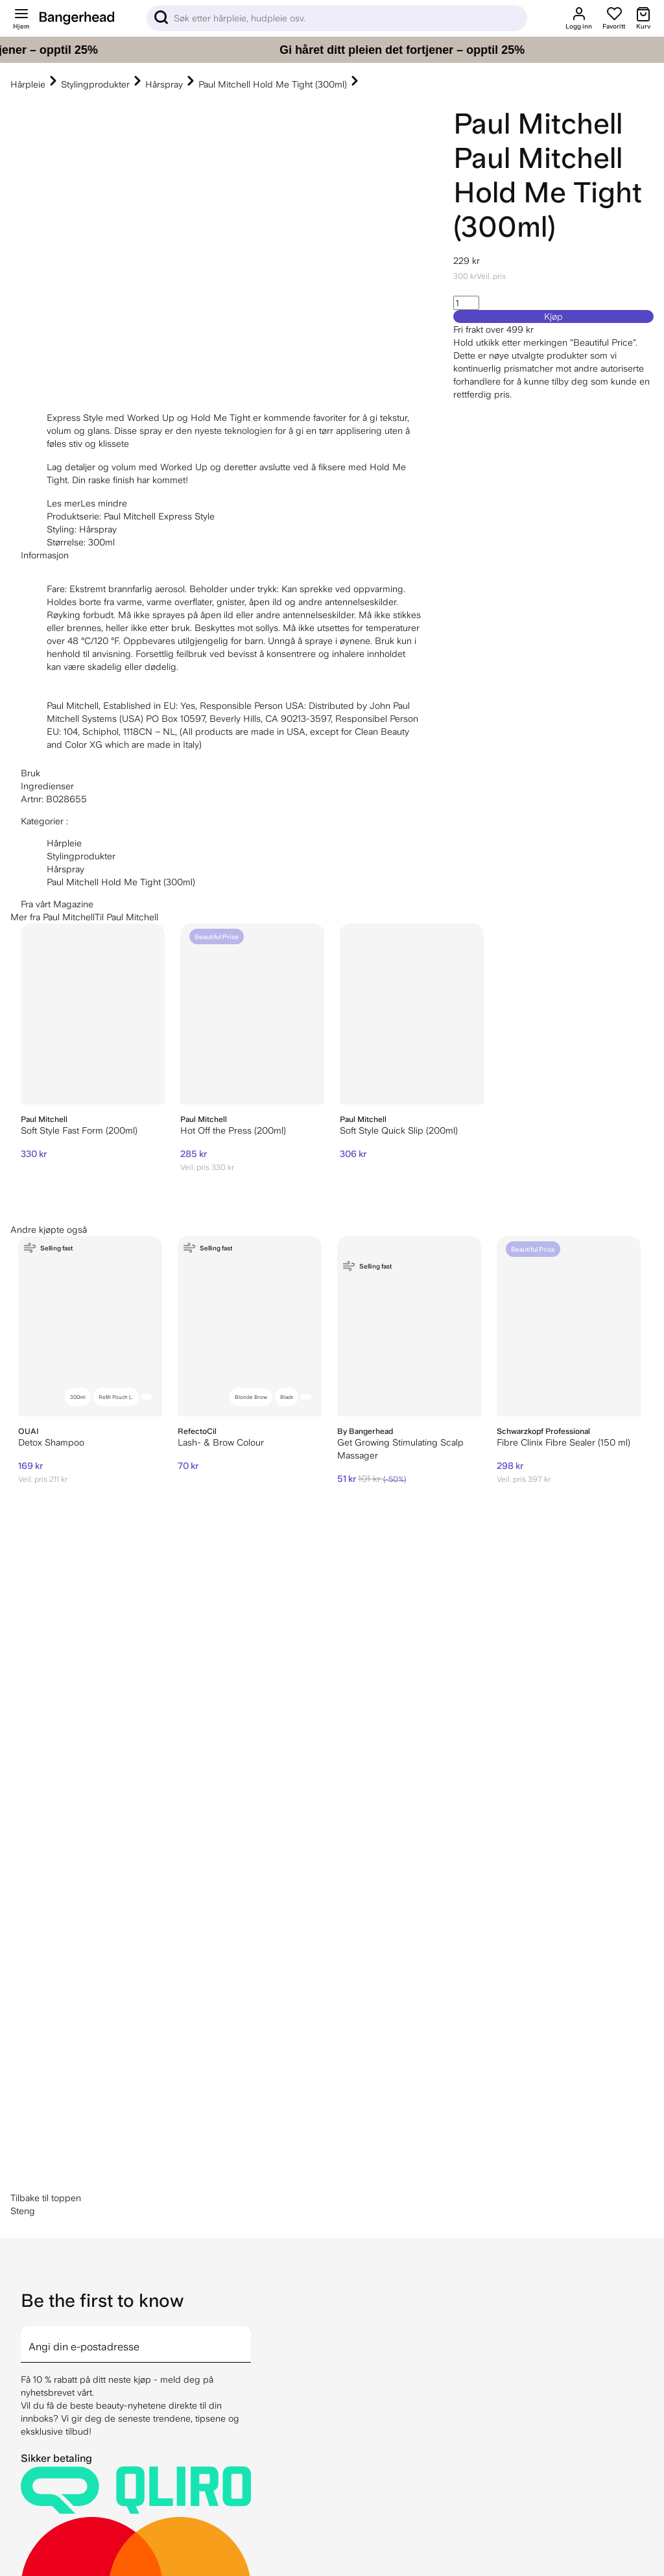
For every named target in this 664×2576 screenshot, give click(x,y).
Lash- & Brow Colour (221, 1442)
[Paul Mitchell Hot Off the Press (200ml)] (252, 1014)
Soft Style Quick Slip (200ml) (399, 1130)
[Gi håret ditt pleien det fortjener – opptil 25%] (332, 50)
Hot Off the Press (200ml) (233, 1130)
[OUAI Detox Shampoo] (90, 1326)
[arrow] (246, 1882)
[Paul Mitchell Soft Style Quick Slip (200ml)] (412, 1014)
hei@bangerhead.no (93, 2557)
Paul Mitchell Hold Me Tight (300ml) (272, 84)
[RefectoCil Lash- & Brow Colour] (250, 1326)
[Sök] (337, 18)
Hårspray (164, 84)
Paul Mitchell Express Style (159, 516)
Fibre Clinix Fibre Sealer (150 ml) (563, 1442)
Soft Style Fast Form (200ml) (79, 1130)
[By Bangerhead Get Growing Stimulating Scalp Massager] (409, 1326)
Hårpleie (27, 84)
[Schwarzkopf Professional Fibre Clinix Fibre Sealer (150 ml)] (569, 1326)
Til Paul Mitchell (126, 917)
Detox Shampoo (51, 1442)
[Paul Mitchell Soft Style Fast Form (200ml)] (93, 1014)
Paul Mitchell (537, 123)
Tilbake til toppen (45, 1743)
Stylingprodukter (95, 84)
